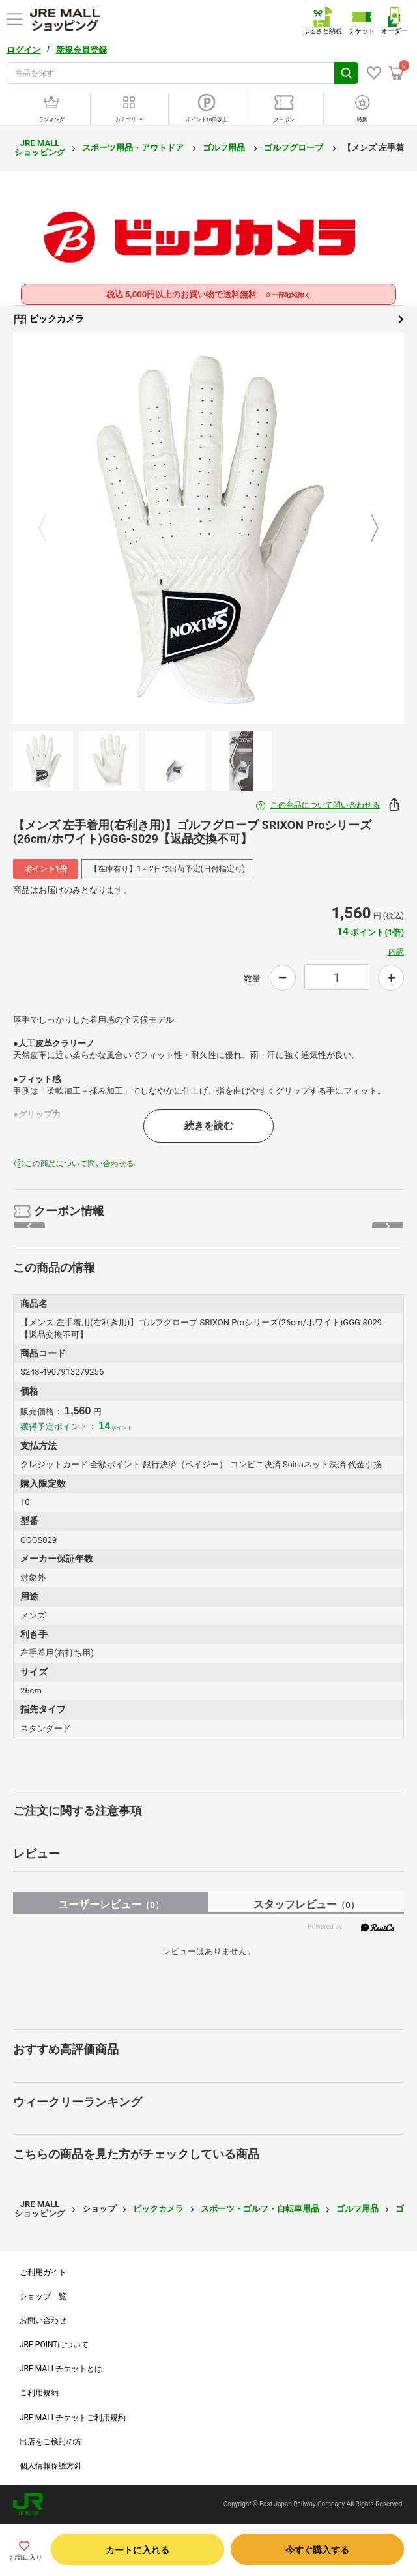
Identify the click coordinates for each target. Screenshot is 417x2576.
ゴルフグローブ (294, 148)
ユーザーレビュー (110, 1904)
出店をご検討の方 (51, 2441)
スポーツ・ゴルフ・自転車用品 (260, 2209)
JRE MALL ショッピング (39, 147)
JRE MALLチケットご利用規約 (73, 2417)
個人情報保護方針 (51, 2465)
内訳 (396, 951)
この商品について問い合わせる (325, 805)
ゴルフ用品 (225, 148)
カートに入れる (137, 2550)
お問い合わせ (43, 2320)
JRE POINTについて (54, 2344)
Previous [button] (50, 528)
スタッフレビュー (305, 1904)
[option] (208, 528)
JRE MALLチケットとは (61, 2368)
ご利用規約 (39, 2392)
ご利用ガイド (43, 2272)
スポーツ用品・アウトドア (134, 148)
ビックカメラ (208, 319)
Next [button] (367, 528)
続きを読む (208, 1126)
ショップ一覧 (43, 2296)
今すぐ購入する (317, 2550)
